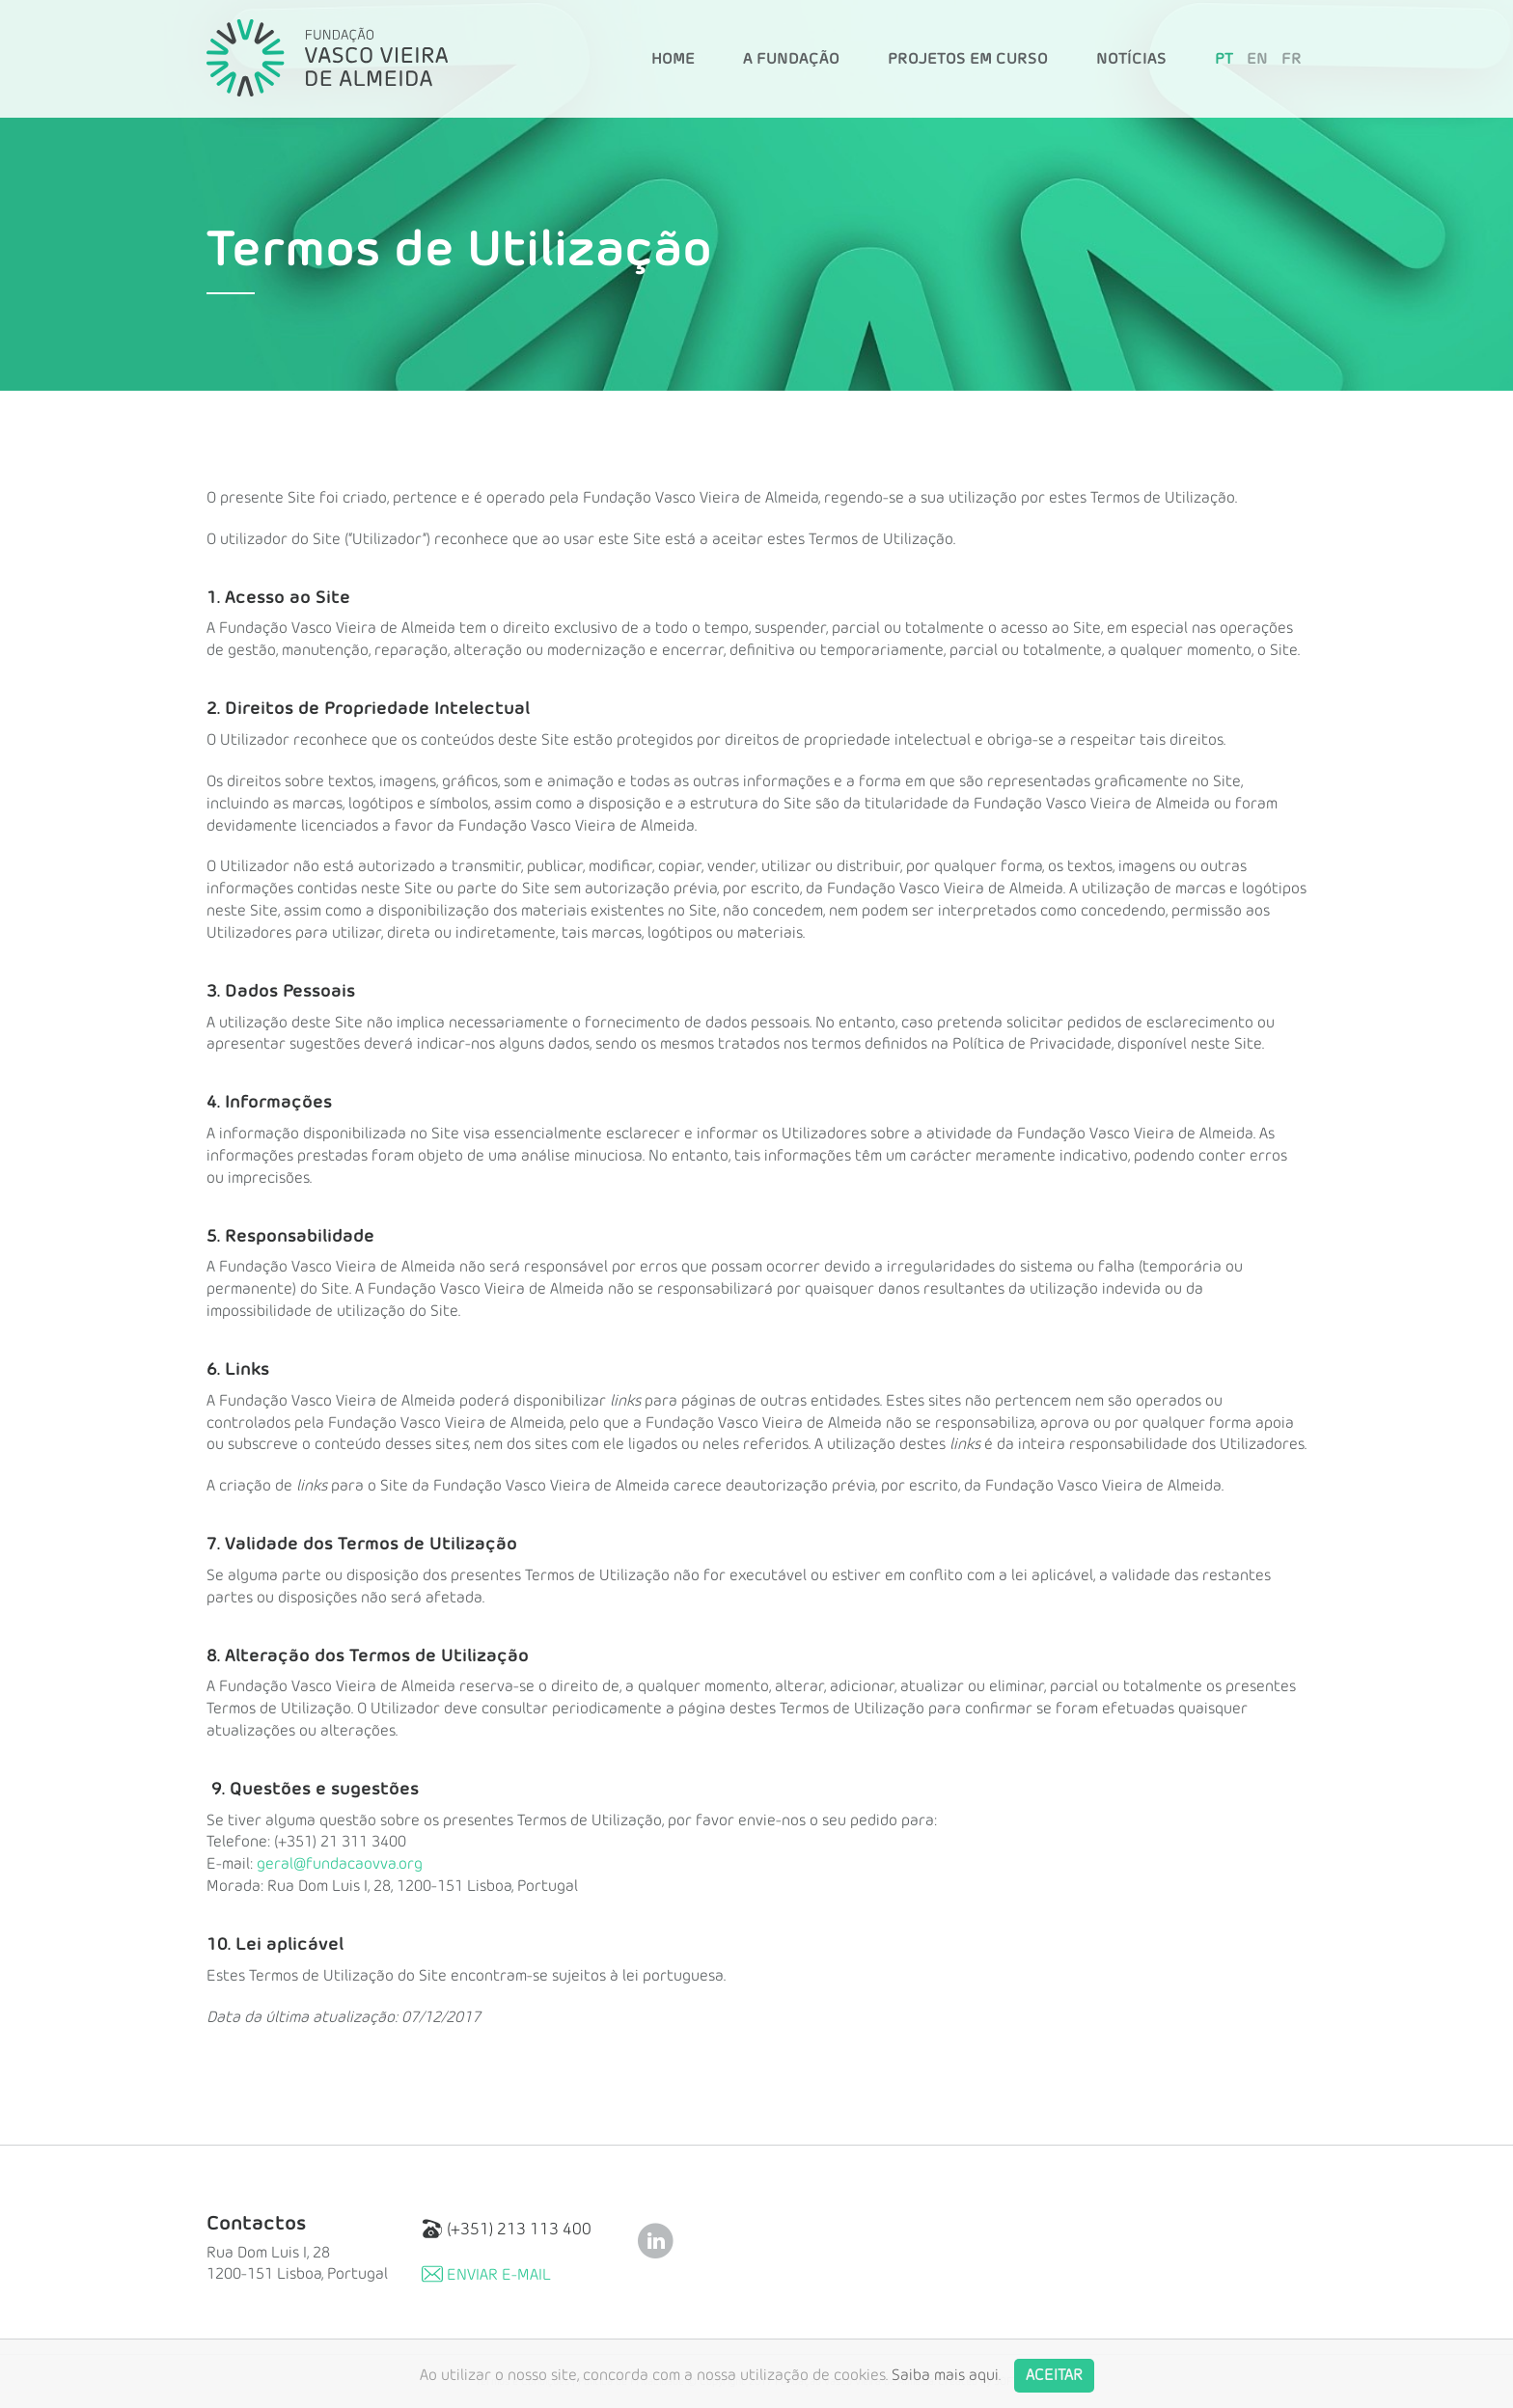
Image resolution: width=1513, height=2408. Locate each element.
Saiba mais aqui (945, 2389)
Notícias (1131, 59)
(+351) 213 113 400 (506, 2229)
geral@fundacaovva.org (340, 1864)
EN (1257, 59)
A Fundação (791, 59)
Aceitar (1054, 2389)
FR (1291, 59)
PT (1224, 59)
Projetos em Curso (968, 59)
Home (673, 59)
